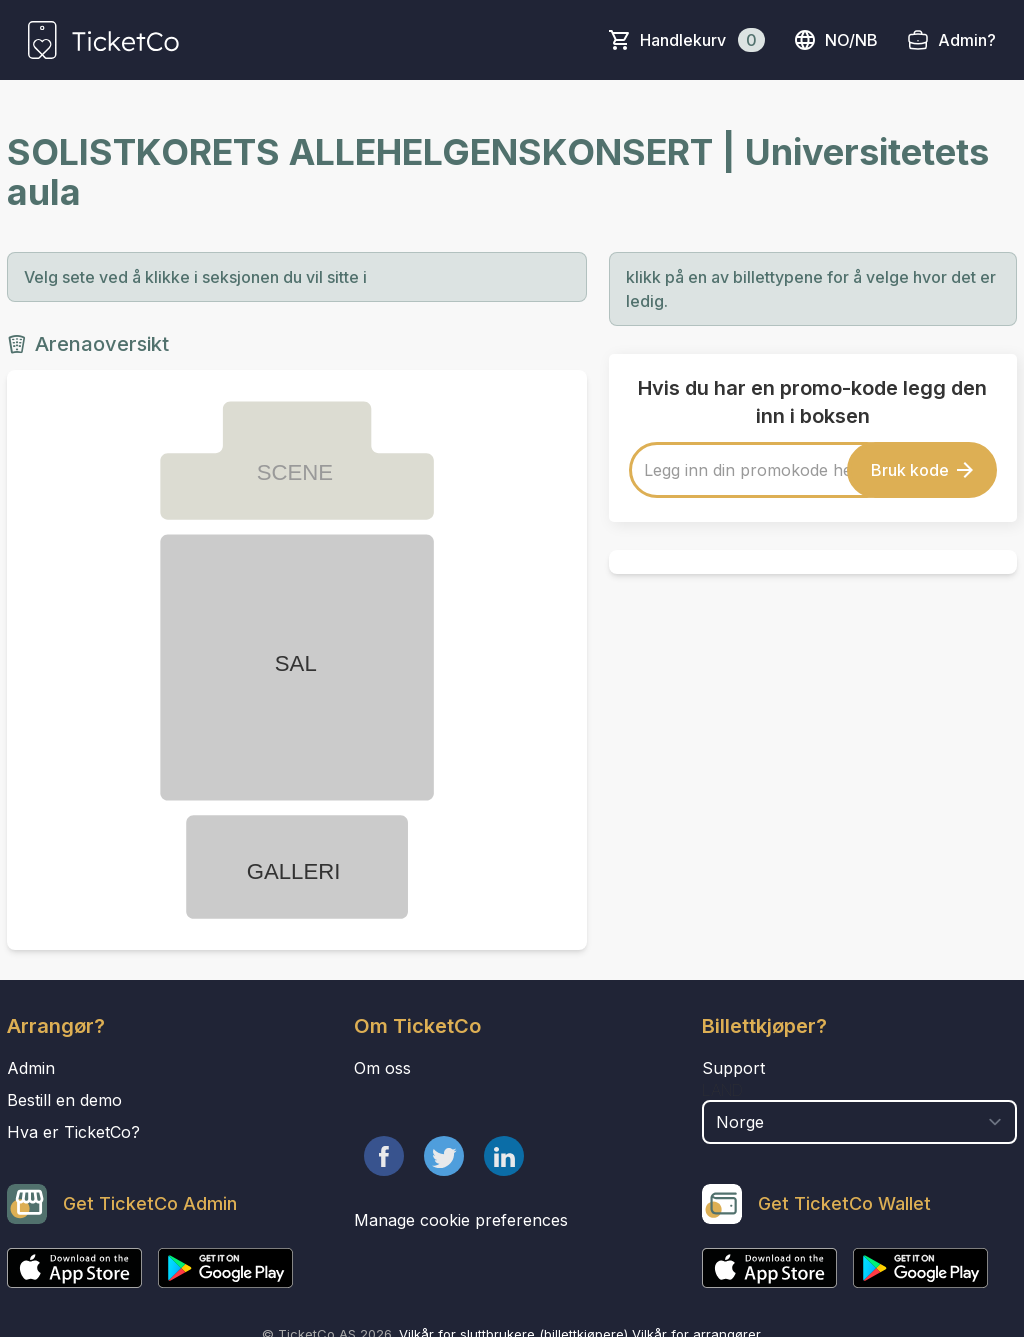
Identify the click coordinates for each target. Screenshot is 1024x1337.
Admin (31, 1068)
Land (722, 1090)
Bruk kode (922, 470)
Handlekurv (702, 40)
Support (733, 1068)
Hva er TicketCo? (73, 1132)
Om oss (382, 1068)
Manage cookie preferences (461, 1220)
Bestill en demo (64, 1100)
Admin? (967, 40)
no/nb (835, 40)
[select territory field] (859, 1122)
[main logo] (103, 40)
